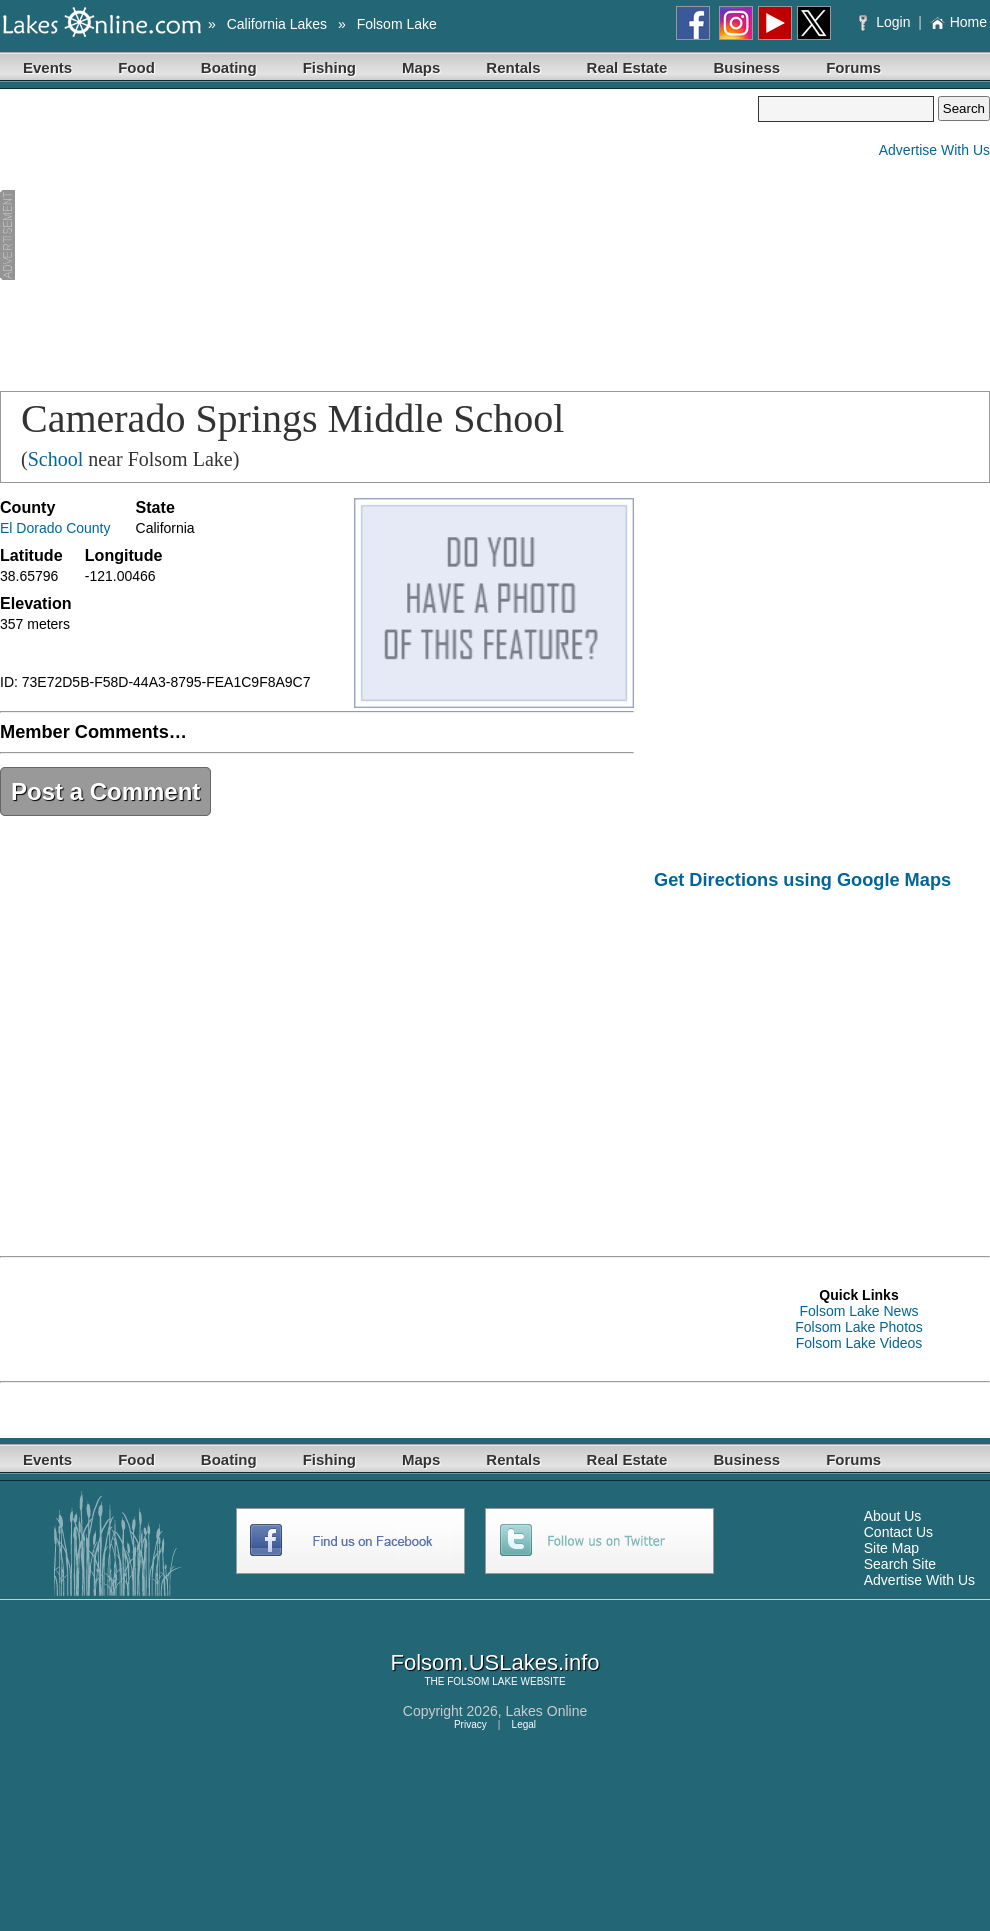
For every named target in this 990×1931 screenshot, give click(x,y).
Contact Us (898, 1532)
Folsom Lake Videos (859, 1343)
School (56, 459)
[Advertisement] (303, 236)
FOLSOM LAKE (482, 1681)
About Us (893, 1516)
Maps (421, 67)
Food (136, 67)
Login (886, 22)
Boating (229, 67)
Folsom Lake (397, 24)
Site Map (891, 1548)
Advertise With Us (934, 150)
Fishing (329, 67)
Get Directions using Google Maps (802, 880)
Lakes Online (547, 1711)
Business (746, 67)
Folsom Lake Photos (859, 1327)
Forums (853, 67)
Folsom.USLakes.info (494, 1662)
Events (47, 67)
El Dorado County (55, 528)
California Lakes (277, 24)
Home (958, 22)
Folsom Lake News (858, 1311)
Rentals (513, 67)
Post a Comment (105, 791)
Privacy (470, 1724)
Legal (524, 1724)
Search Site (900, 1564)
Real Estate (627, 67)
